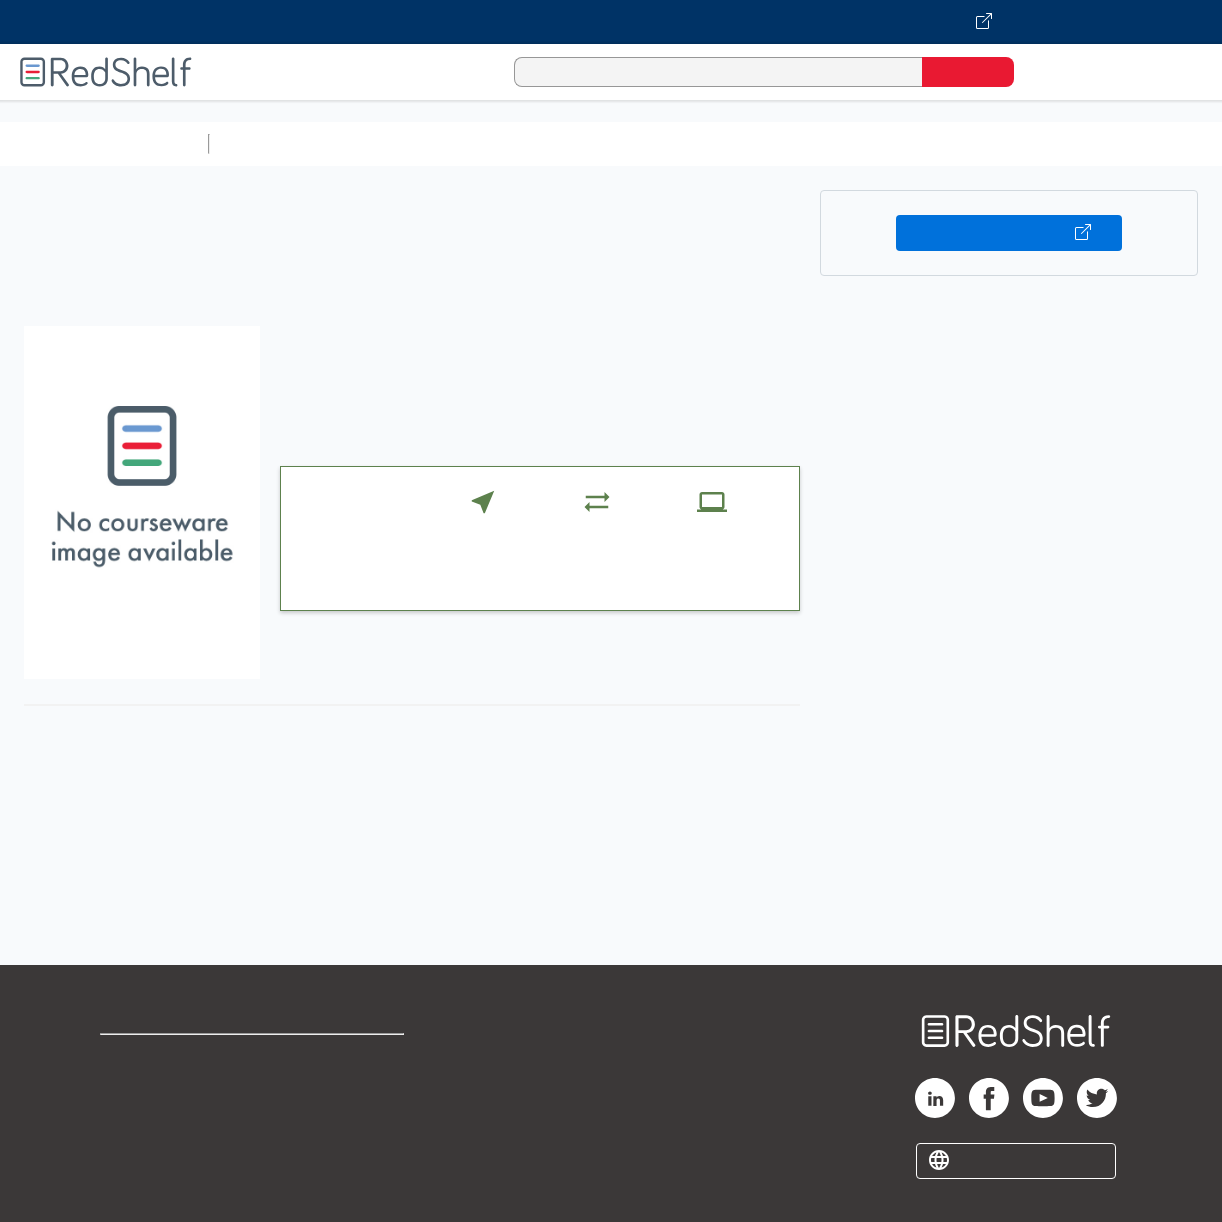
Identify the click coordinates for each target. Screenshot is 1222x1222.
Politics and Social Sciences (985, 143)
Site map (133, 1154)
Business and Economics (776, 143)
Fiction (1130, 143)
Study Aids (270, 143)
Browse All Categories (104, 143)
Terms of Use (355, 1058)
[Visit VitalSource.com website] (611, 22)
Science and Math (392, 143)
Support (130, 1090)
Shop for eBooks (164, 1058)
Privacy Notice (155, 1122)
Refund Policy (355, 1090)
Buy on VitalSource (1009, 233)
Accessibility (351, 1122)
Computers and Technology (571, 143)
